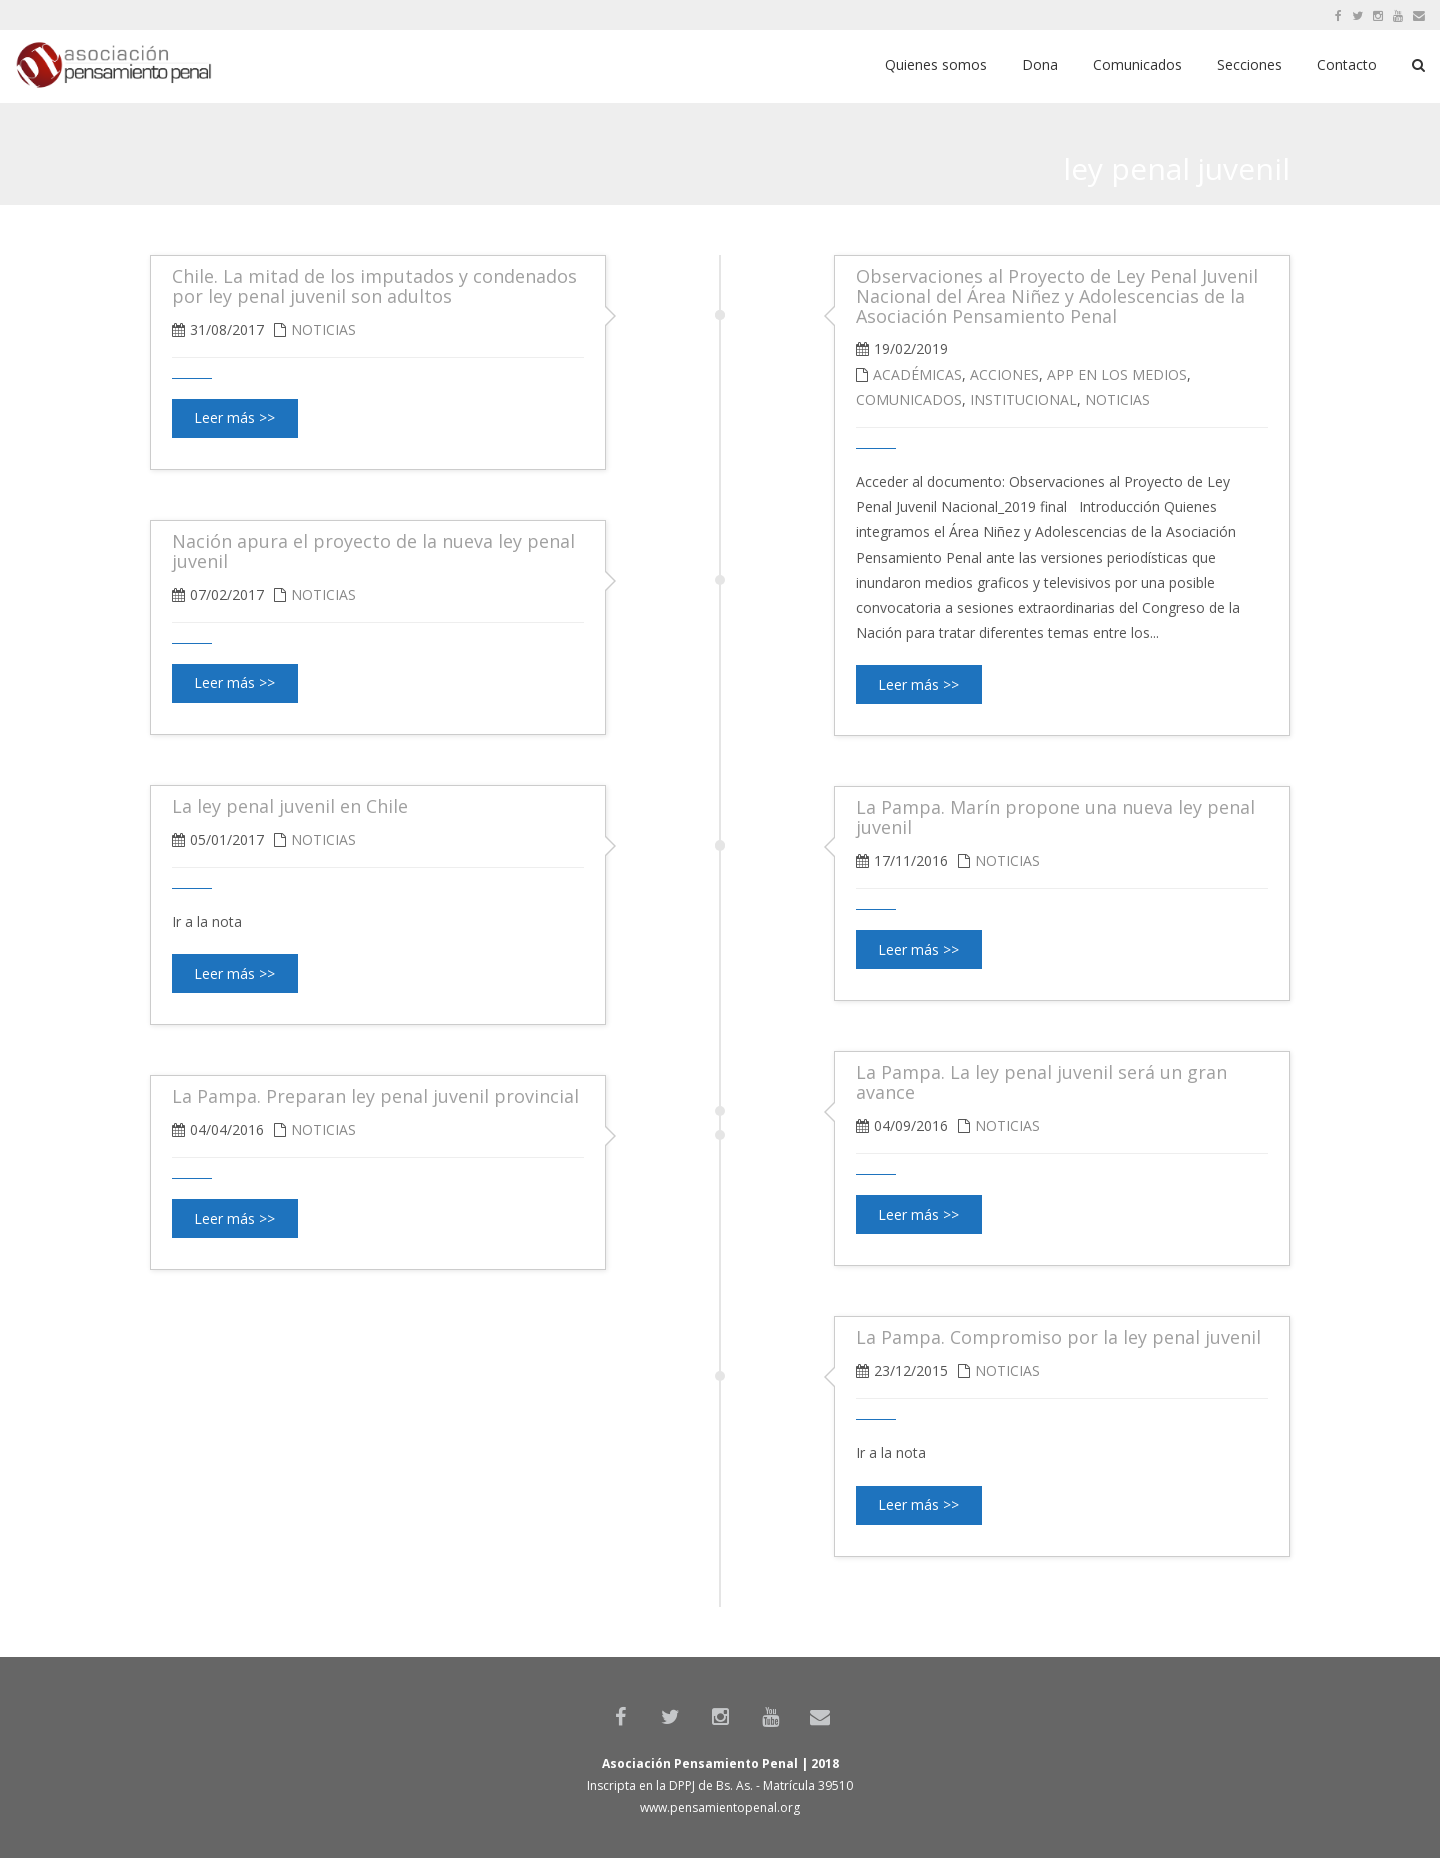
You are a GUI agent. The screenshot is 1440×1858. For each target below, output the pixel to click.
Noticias (1117, 399)
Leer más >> (918, 684)
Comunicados (909, 399)
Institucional (1023, 399)
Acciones (1004, 374)
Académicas (917, 374)
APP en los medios (1117, 374)
